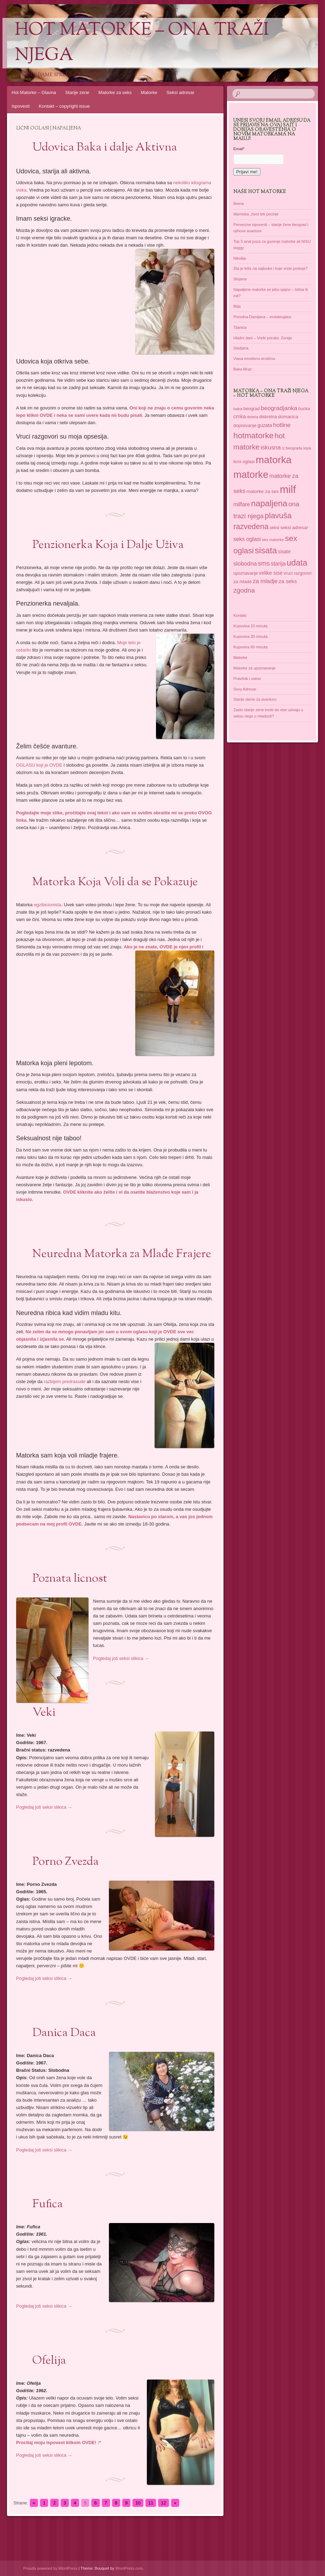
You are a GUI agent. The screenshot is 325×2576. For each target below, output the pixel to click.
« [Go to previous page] (34, 2502)
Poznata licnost (69, 1578)
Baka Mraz (242, 369)
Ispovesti (21, 106)
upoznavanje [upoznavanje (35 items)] (245, 573)
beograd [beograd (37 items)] (251, 408)
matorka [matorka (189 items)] (274, 459)
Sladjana (240, 348)
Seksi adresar (180, 92)
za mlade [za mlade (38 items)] (242, 581)
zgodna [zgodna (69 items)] (244, 590)
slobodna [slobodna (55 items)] (245, 563)
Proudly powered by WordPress (50, 2568)
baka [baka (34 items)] (237, 408)
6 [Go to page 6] (95, 2502)
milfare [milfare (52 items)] (241, 504)
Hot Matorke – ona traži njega (142, 43)
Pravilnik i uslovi (247, 678)
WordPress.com (129, 2568)
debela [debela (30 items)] (252, 417)
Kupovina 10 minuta (250, 626)
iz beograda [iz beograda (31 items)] (292, 448)
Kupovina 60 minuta (250, 647)
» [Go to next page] (175, 2502)
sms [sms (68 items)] (264, 563)
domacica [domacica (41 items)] (288, 416)
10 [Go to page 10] (137, 2502)
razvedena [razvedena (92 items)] (250, 526)
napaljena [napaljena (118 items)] (269, 503)
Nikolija (239, 258)
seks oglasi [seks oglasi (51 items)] (247, 539)
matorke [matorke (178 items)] (250, 474)
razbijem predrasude (65, 1381)
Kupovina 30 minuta (250, 636)
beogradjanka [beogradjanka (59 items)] (279, 408)
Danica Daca (64, 2033)
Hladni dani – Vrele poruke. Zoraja (262, 338)
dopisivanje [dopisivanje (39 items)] (244, 425)
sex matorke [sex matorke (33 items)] (273, 540)
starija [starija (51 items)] (278, 564)
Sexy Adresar (244, 689)
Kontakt (239, 615)
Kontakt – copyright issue (64, 106)
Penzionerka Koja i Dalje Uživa (108, 545)
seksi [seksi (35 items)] (274, 527)
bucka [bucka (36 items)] (304, 408)
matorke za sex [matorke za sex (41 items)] (263, 491)
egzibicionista (47, 904)
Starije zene (77, 92)
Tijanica (240, 327)
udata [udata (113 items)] (297, 562)
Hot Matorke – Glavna (34, 92)
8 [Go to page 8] (116, 2502)
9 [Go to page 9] (126, 2502)
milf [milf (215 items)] (288, 489)
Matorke (149, 92)
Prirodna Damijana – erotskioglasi (262, 317)
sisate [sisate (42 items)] (284, 551)
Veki (44, 1712)
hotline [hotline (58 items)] (282, 425)
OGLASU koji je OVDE (39, 765)
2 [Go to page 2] (54, 2502)
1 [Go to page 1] (44, 2502)
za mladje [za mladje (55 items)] (265, 581)
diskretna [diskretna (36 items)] (268, 416)
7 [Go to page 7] (106, 2502)
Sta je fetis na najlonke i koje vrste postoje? (270, 268)
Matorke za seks (115, 92)
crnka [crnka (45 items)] (239, 416)
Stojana (239, 279)
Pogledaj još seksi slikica (121, 1658)
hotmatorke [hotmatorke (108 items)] (253, 435)
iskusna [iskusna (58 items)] (271, 447)
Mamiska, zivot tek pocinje (255, 214)
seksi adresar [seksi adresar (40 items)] (294, 527)
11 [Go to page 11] (150, 2502)
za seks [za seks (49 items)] (288, 581)
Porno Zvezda (65, 1862)
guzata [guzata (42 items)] (265, 425)
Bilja (237, 306)
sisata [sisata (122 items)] (266, 550)
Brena (238, 203)
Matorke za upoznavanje (254, 668)
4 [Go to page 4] (75, 2502)
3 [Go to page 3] (65, 2502)
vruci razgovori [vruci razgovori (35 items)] (297, 573)
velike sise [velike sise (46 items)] (271, 573)
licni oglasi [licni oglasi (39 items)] (243, 461)
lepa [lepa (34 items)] (307, 448)
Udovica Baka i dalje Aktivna (104, 147)
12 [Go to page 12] (163, 2502)
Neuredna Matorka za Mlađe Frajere (121, 1254)
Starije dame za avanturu (254, 699)
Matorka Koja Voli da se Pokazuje (115, 882)
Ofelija (49, 2361)
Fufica (47, 2204)
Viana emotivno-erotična (254, 358)
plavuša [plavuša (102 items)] (278, 515)
